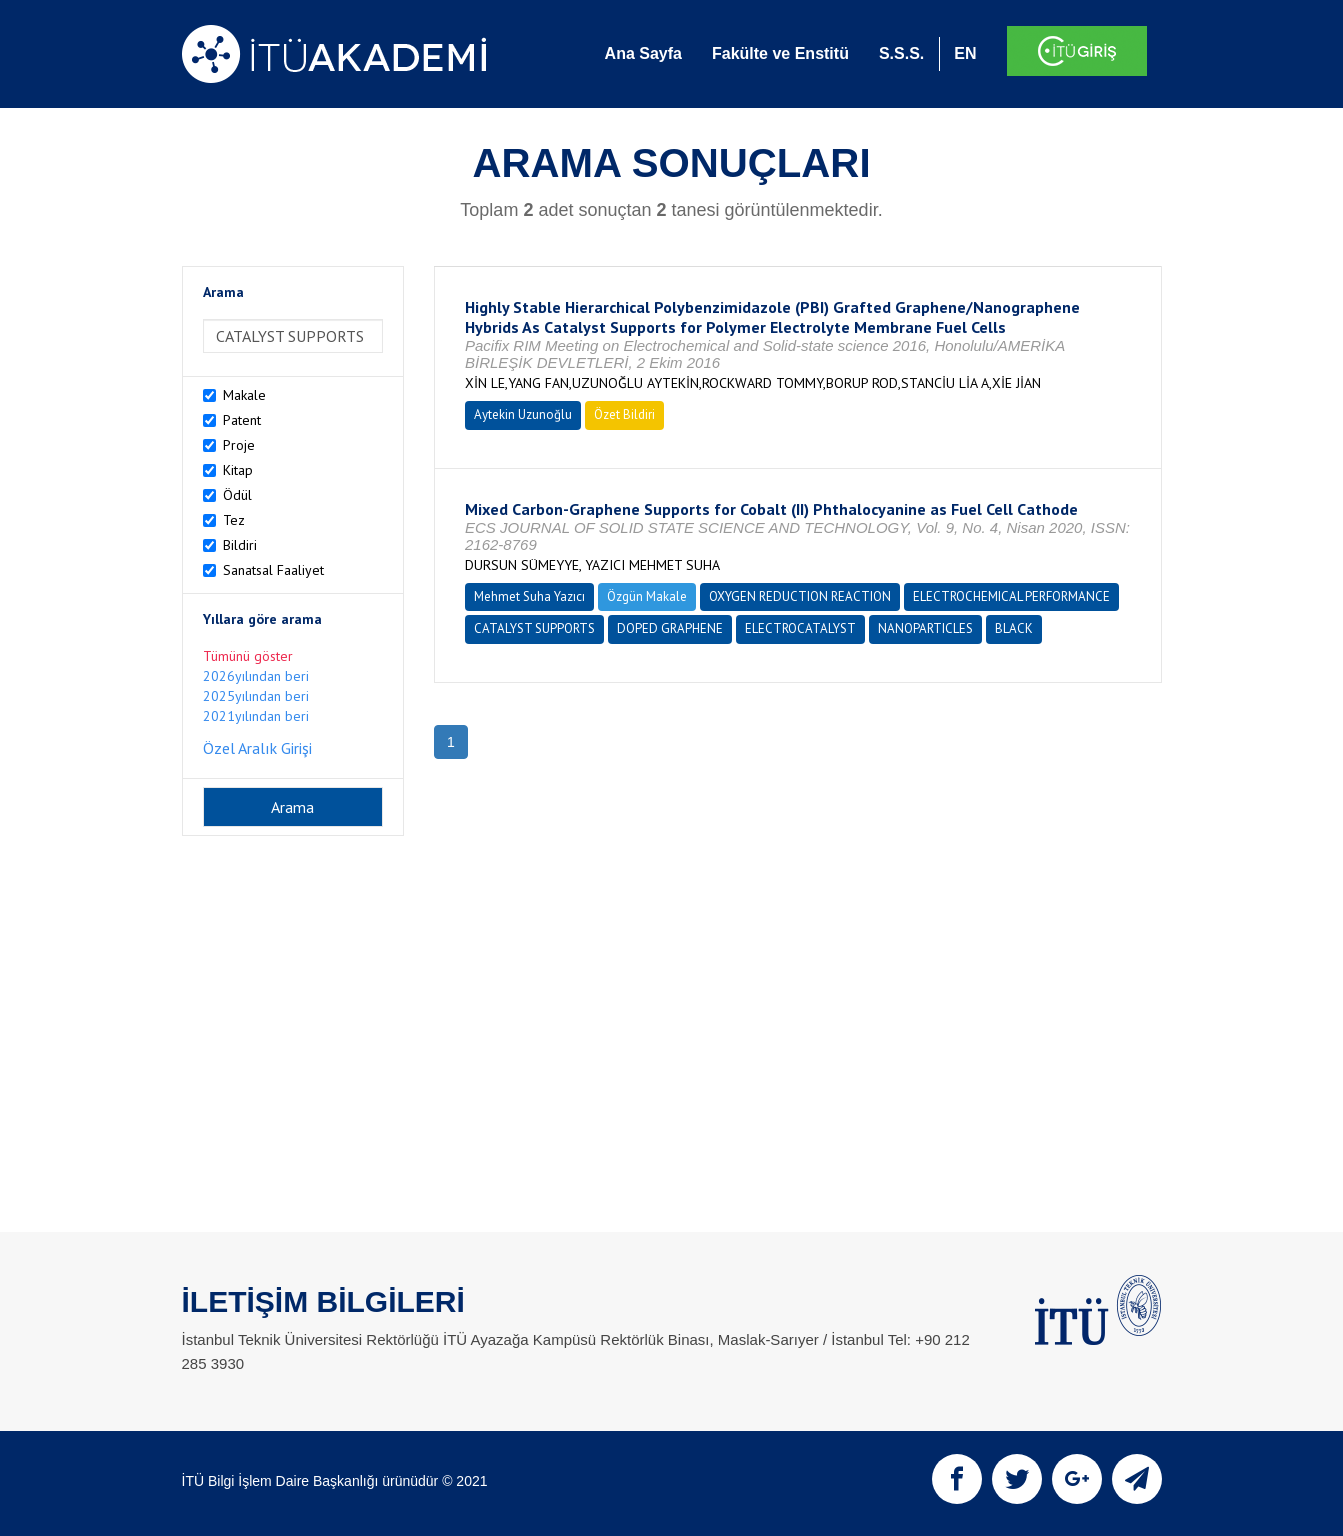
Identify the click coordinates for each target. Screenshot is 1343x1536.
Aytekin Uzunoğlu (523, 414)
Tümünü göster (248, 656)
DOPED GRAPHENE (670, 628)
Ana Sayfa (643, 53)
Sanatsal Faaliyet (273, 570)
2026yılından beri (256, 676)
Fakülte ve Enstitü (780, 53)
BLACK (1014, 628)
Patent (242, 420)
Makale (244, 395)
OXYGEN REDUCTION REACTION (800, 596)
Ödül (237, 495)
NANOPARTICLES (925, 628)
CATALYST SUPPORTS (534, 628)
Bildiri (240, 545)
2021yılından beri (256, 716)
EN (965, 53)
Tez (234, 520)
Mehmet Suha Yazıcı (529, 596)
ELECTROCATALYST (800, 628)
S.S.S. (901, 53)
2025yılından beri (256, 696)
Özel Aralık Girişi (257, 748)
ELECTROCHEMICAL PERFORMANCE (1011, 596)
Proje (239, 445)
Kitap (238, 470)
